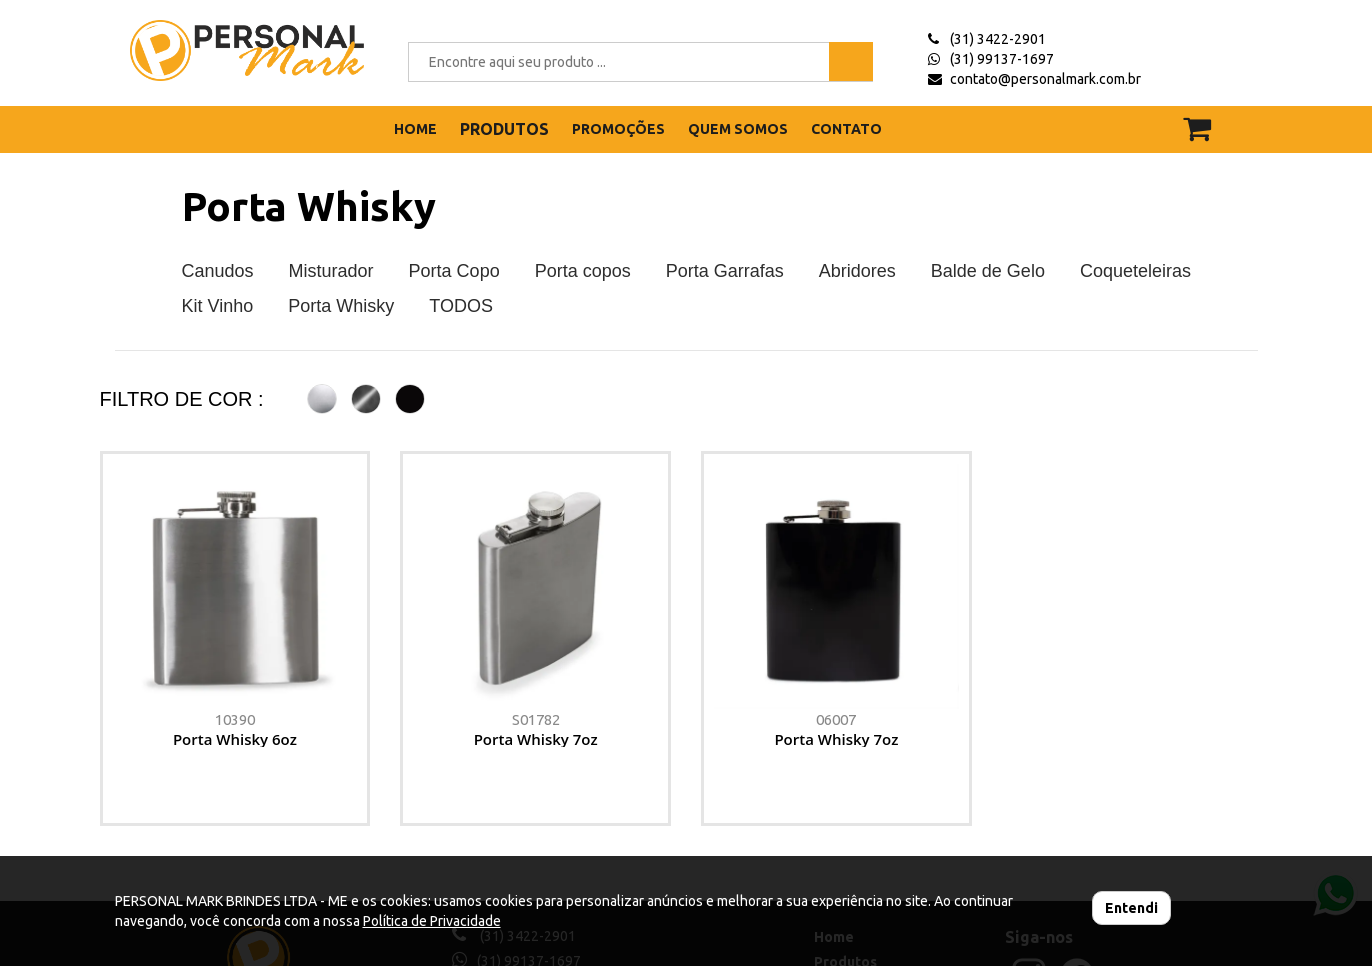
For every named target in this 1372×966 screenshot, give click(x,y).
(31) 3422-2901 (998, 39)
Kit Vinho (218, 306)
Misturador (331, 271)
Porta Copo (454, 271)
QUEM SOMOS (738, 129)
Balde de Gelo (988, 271)
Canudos (218, 271)
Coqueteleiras (1135, 271)
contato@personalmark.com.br (1045, 79)
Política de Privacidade (432, 921)
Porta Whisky (309, 206)
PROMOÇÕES (618, 129)
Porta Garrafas (725, 271)
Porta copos (583, 271)
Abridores (857, 271)
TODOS (461, 306)
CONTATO (846, 129)
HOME (415, 129)
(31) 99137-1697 (1002, 59)
